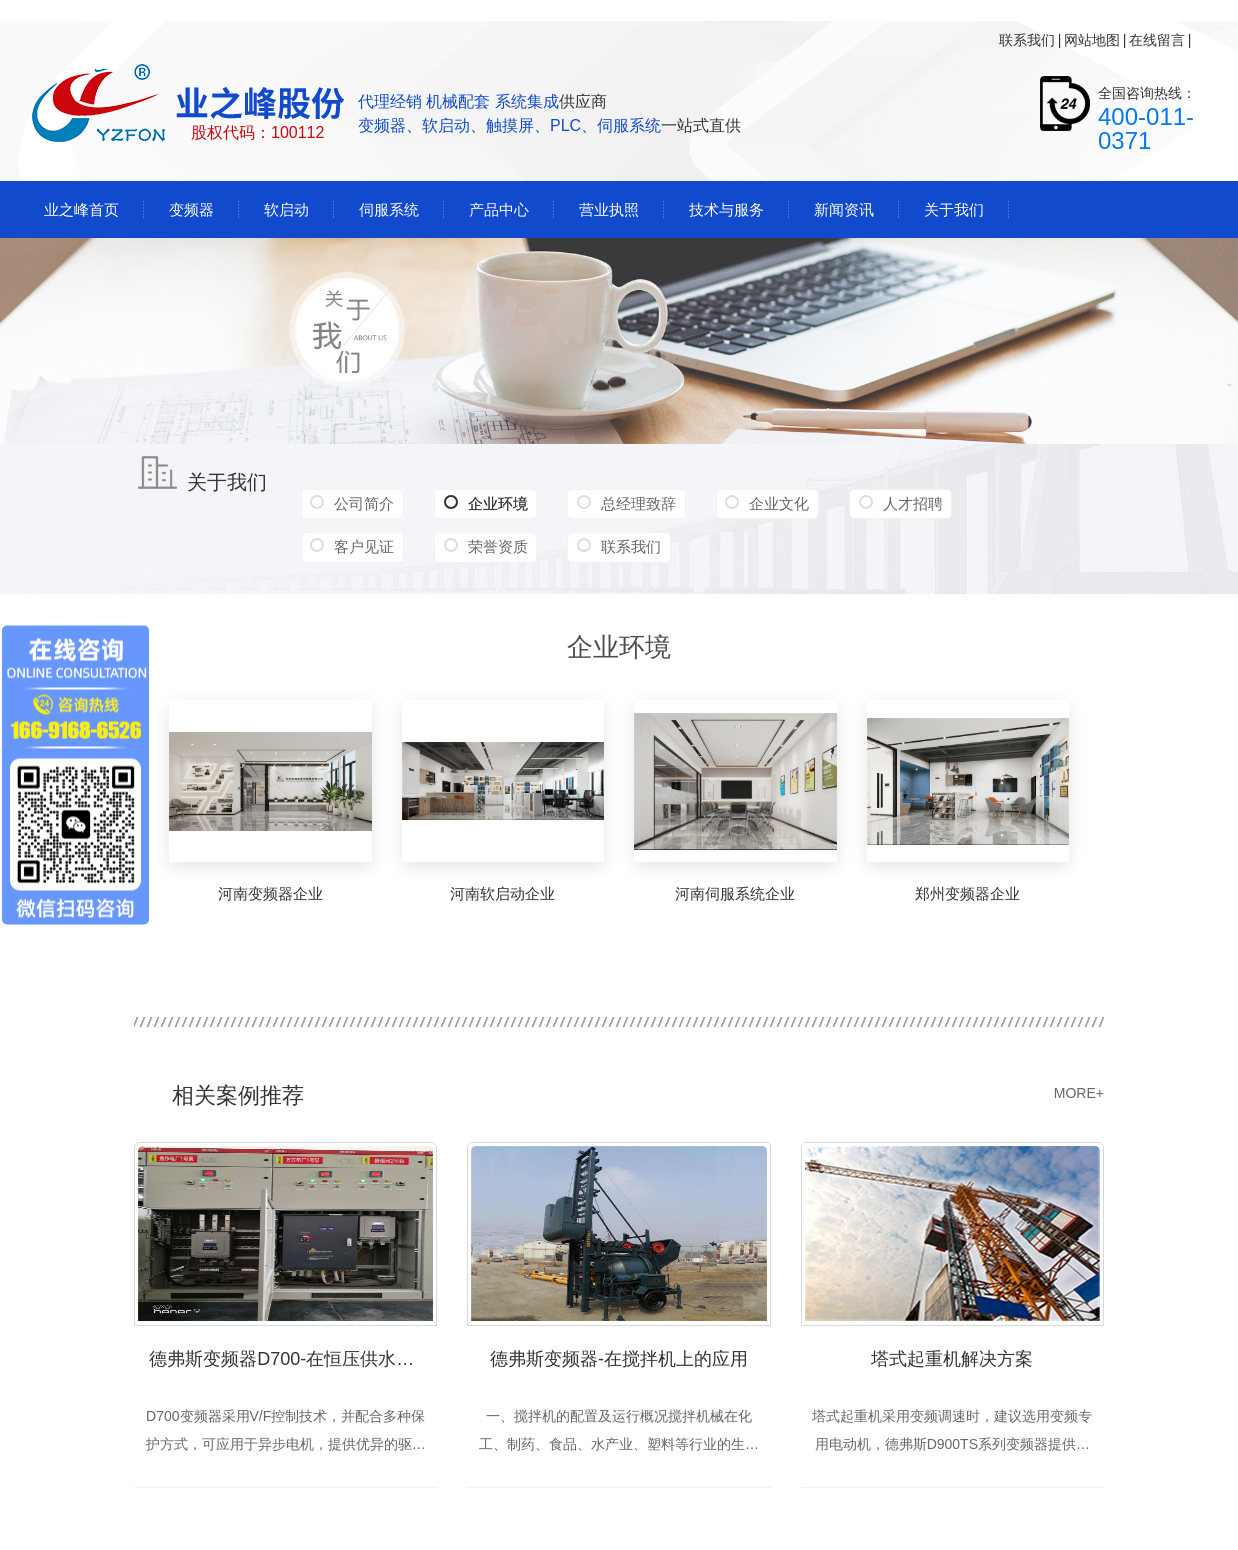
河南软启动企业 (502, 893)
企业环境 (484, 504)
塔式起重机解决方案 (952, 1359)
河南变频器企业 (270, 893)
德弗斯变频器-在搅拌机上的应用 (619, 1359)
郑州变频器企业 (967, 893)
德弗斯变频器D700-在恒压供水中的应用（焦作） (293, 1359)
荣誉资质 (496, 546)
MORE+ (1079, 1093)
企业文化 (775, 503)
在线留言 (1157, 40)
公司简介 (364, 503)
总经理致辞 (635, 503)
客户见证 (364, 546)
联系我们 (1027, 40)
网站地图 (1092, 40)
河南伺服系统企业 (735, 893)
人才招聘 (907, 503)
